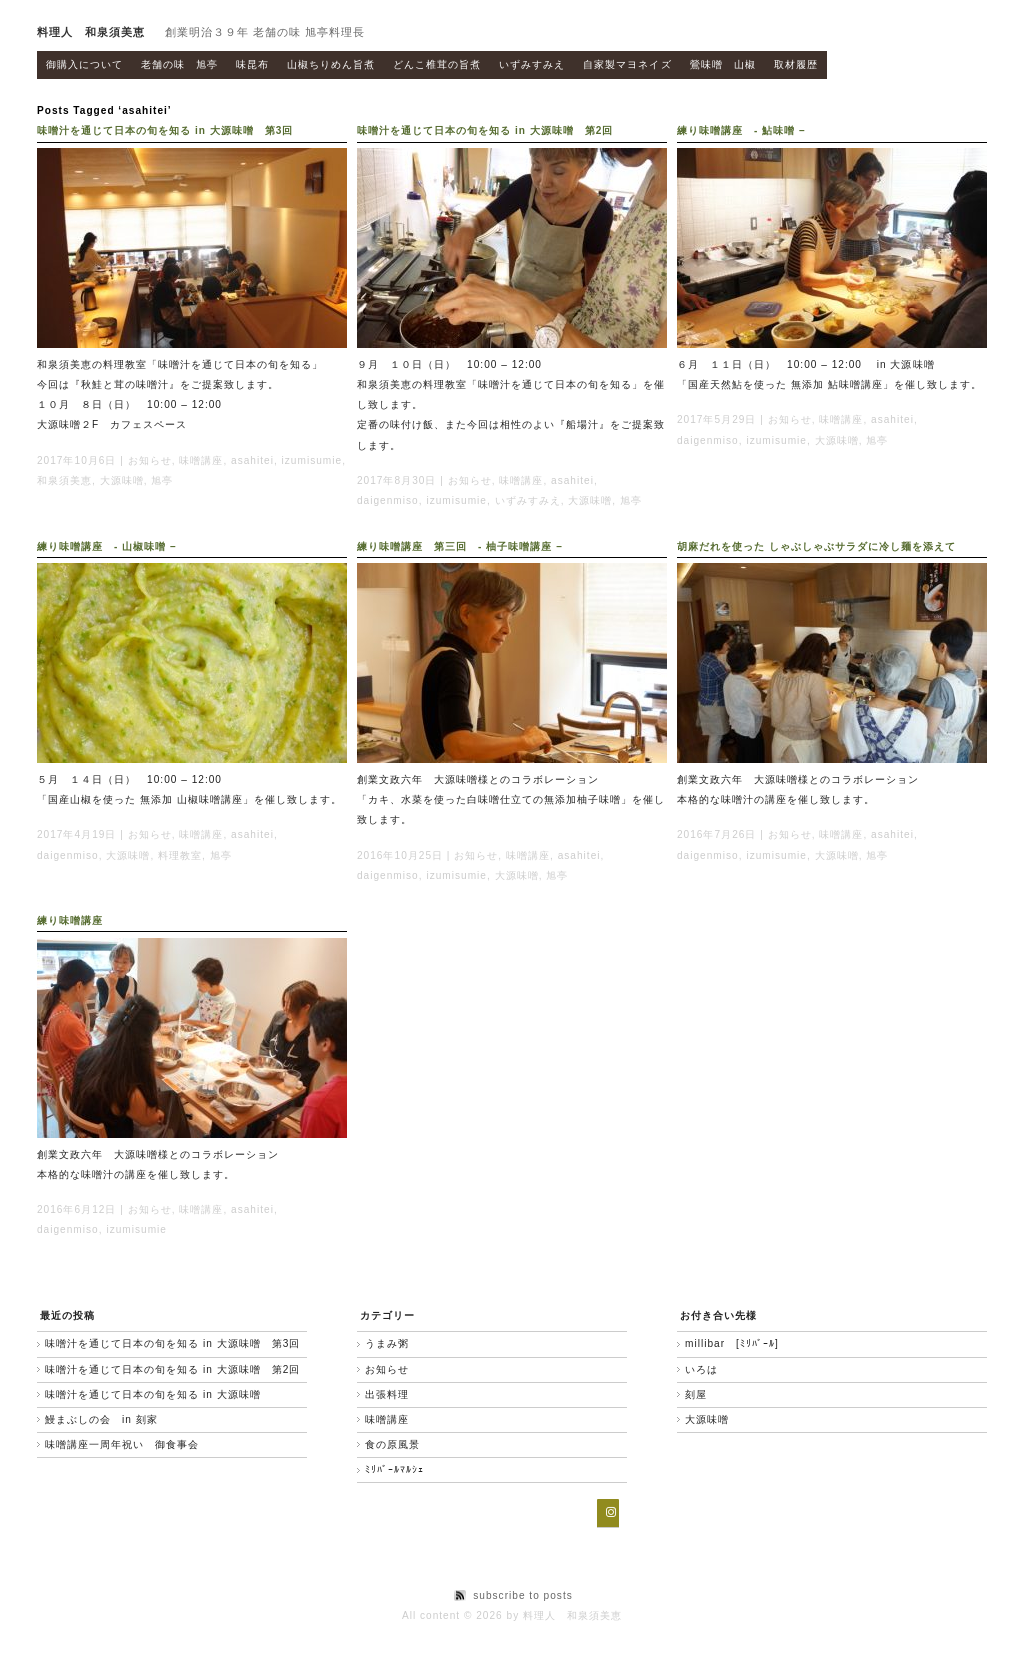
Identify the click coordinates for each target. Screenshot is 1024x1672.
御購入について (84, 64)
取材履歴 (796, 64)
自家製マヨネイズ (627, 64)
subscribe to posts (523, 1595)
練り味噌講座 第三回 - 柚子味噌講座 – (460, 546)
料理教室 (180, 855)
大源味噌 (122, 480)
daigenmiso (388, 500)
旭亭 (162, 480)
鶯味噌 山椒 (723, 64)
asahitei (252, 460)
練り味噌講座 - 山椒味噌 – (107, 546)
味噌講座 (201, 460)
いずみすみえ (532, 64)
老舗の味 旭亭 (179, 64)
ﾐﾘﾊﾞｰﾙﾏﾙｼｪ (394, 1469)
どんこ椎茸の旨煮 (437, 64)
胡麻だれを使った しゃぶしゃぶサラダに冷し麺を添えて (816, 546)
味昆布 (252, 64)
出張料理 (387, 1394)
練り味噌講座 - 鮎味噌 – (741, 130)
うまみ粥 (387, 1343)
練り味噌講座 (70, 920)
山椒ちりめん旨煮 (331, 64)
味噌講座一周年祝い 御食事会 (122, 1444)
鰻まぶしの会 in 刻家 (101, 1419)
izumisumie (312, 460)
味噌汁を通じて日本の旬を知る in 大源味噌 (153, 1394)
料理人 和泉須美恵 (91, 32)
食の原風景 (392, 1444)
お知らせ (150, 460)
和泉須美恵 (64, 480)
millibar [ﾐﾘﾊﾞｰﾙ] (732, 1343)
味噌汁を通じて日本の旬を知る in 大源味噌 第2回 (485, 130)
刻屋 (696, 1394)
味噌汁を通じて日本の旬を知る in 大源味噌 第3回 (165, 130)
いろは (701, 1369)
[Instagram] (608, 1513)
